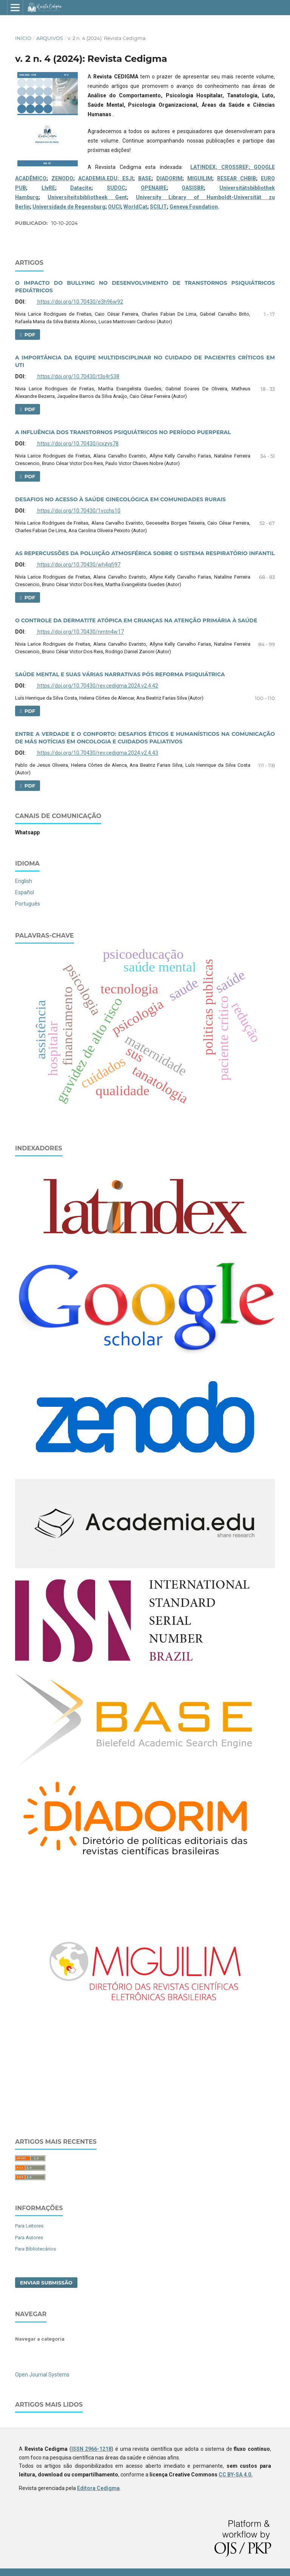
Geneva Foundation (194, 207)
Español (24, 892)
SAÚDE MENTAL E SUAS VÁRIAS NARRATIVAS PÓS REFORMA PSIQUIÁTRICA (120, 674)
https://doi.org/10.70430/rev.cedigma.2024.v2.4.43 (97, 753)
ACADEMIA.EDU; (100, 178)
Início (23, 38)
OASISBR (193, 188)
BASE (144, 178)
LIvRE (48, 188)
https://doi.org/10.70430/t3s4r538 (77, 376)
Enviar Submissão (46, 2283)
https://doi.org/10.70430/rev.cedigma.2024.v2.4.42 (97, 686)
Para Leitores (29, 2226)
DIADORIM (169, 178)
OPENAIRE (154, 188)
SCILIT (158, 207)
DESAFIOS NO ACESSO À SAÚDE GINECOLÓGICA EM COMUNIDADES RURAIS (120, 499)
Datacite (80, 188)
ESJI (127, 178)
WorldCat (135, 207)
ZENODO (62, 178)
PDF (29, 335)
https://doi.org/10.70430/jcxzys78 (77, 444)
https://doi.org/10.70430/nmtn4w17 (80, 632)
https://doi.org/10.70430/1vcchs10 (78, 511)
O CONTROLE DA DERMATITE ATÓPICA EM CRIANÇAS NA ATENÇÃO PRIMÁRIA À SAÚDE (136, 620)
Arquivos (49, 38)
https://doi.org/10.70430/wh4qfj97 (78, 565)
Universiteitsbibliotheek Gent (87, 197)
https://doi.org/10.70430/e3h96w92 (79, 302)
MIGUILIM (199, 178)
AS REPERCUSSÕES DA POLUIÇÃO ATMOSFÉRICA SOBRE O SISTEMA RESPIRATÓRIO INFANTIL (145, 553)
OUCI (114, 207)
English (23, 881)
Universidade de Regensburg (68, 207)
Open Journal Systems (42, 2375)
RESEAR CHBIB (236, 178)
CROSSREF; (237, 167)
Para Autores (29, 2237)
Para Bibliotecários (35, 2249)
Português (27, 904)
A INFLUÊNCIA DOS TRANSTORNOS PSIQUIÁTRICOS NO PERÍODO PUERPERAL (123, 432)
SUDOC (116, 188)
